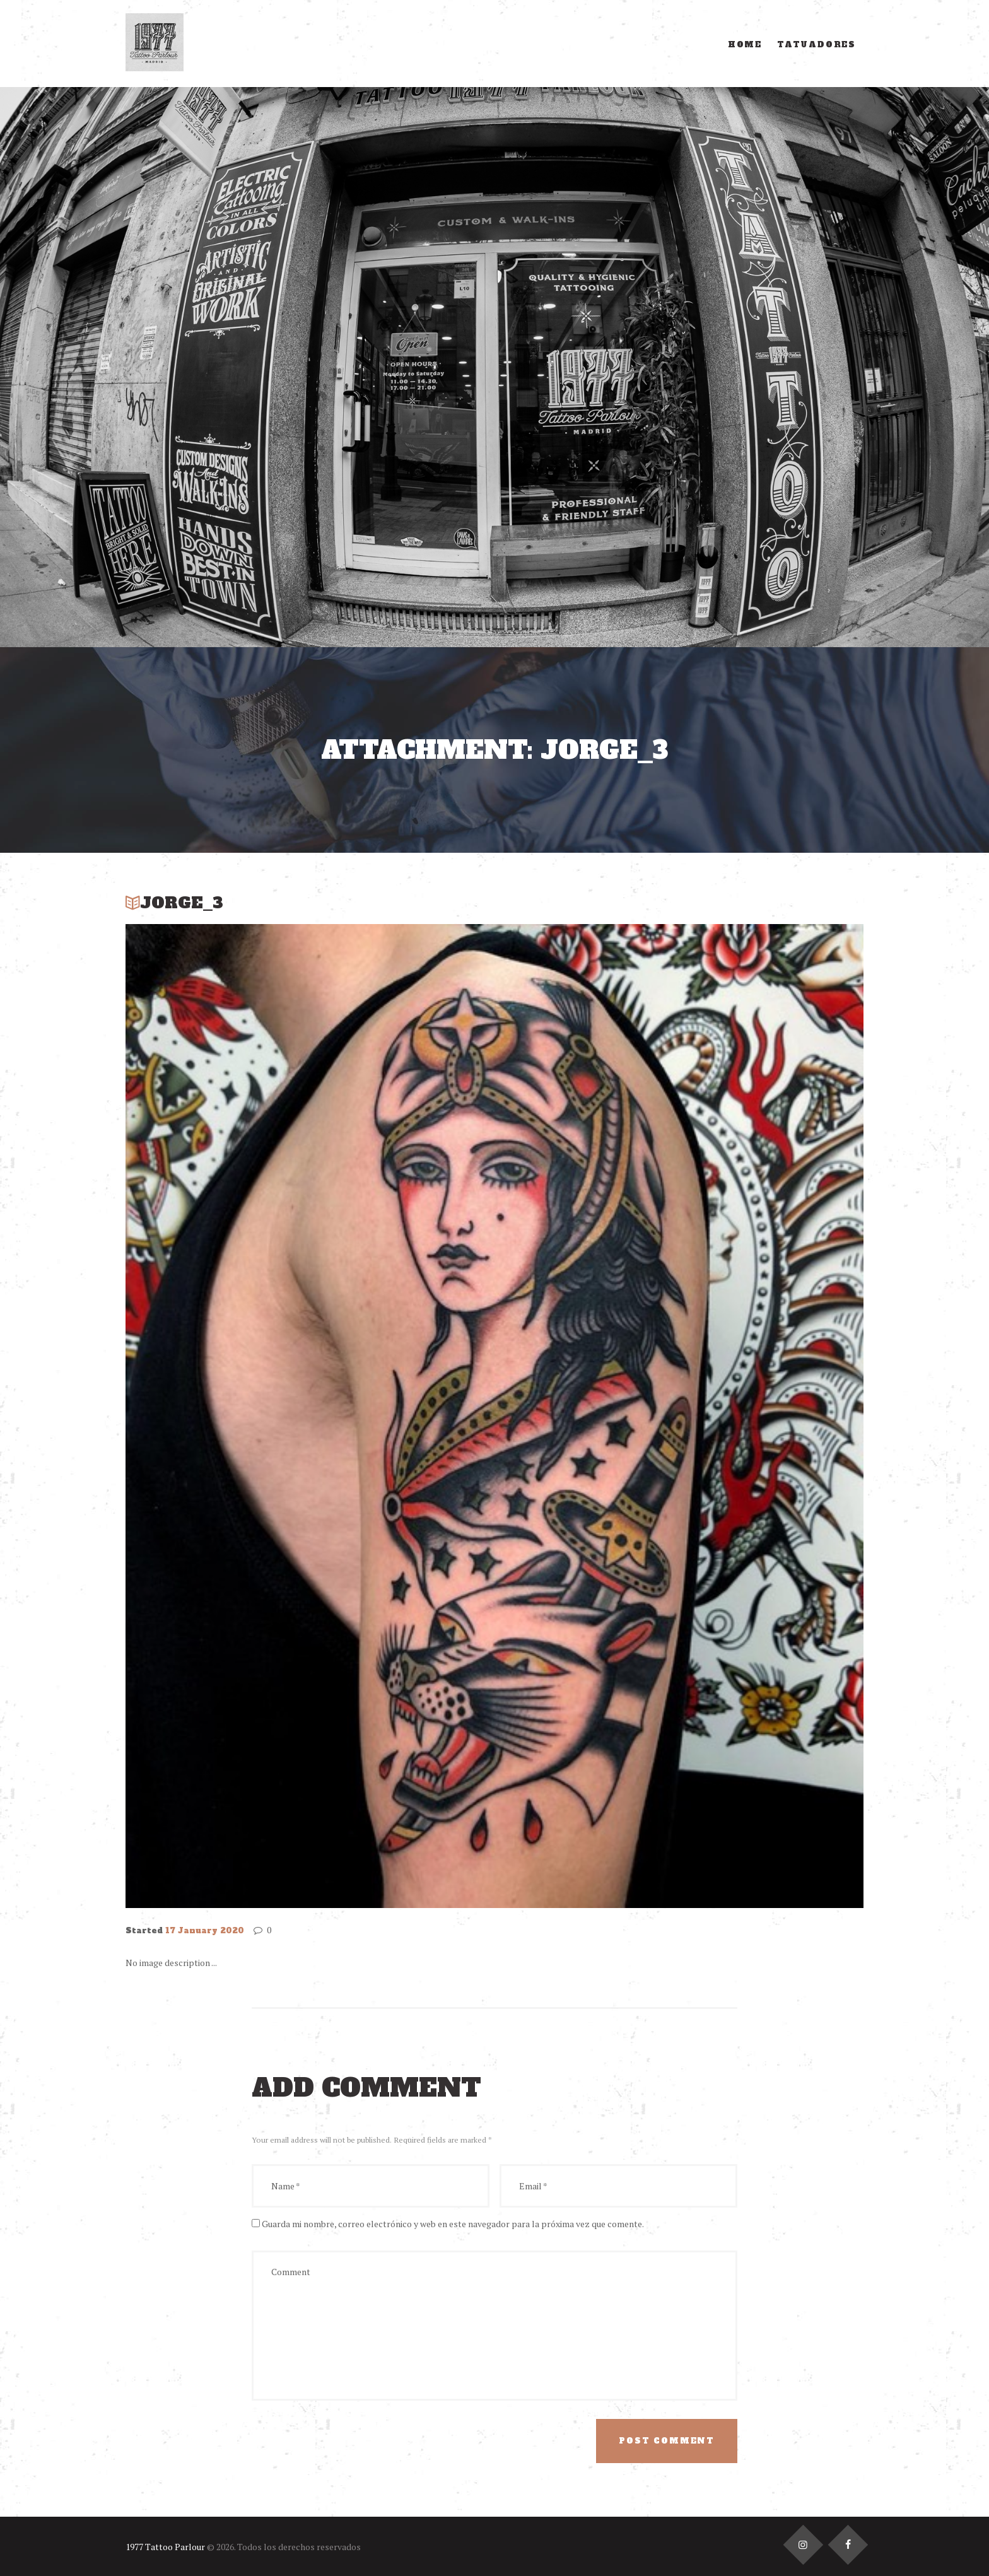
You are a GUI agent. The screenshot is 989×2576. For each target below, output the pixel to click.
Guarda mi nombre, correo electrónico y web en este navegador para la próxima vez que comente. (453, 2224)
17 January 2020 (204, 1931)
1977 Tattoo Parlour (165, 2547)
